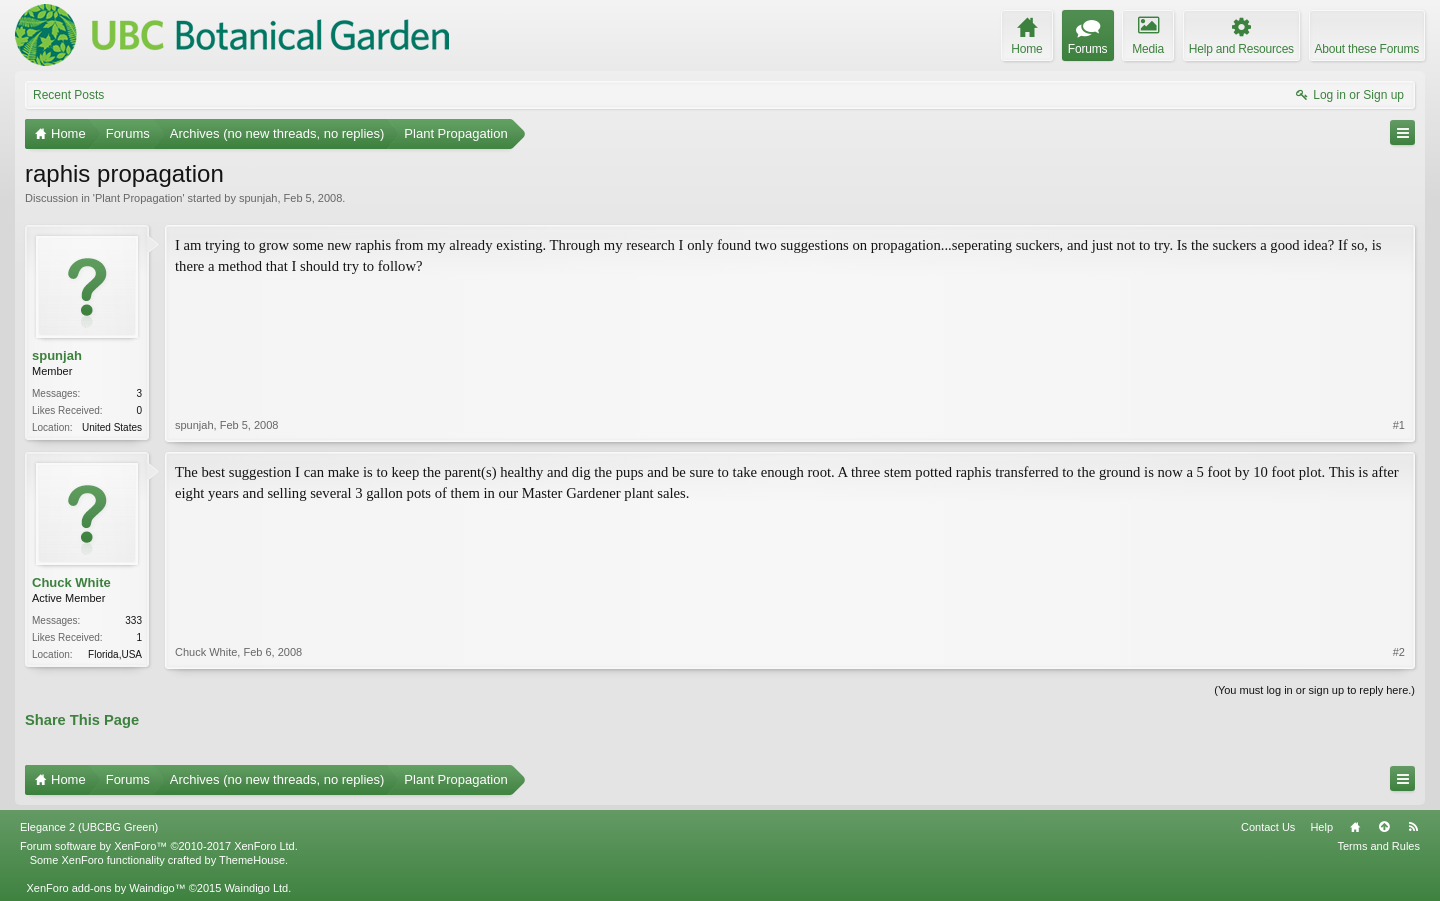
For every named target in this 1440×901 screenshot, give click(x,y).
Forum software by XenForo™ (159, 846)
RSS (1413, 827)
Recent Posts (68, 95)
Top (1384, 827)
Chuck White (71, 582)
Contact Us (1268, 827)
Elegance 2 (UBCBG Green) (89, 827)
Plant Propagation (138, 198)
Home (1355, 827)
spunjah (258, 198)
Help (1321, 827)
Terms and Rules (1378, 846)
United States (112, 427)
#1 (1399, 425)
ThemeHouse (252, 860)
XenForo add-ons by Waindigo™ (105, 888)
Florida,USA (115, 654)
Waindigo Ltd (256, 888)
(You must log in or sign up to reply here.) (1314, 690)
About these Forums (1367, 49)
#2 (1399, 652)
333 (133, 620)
